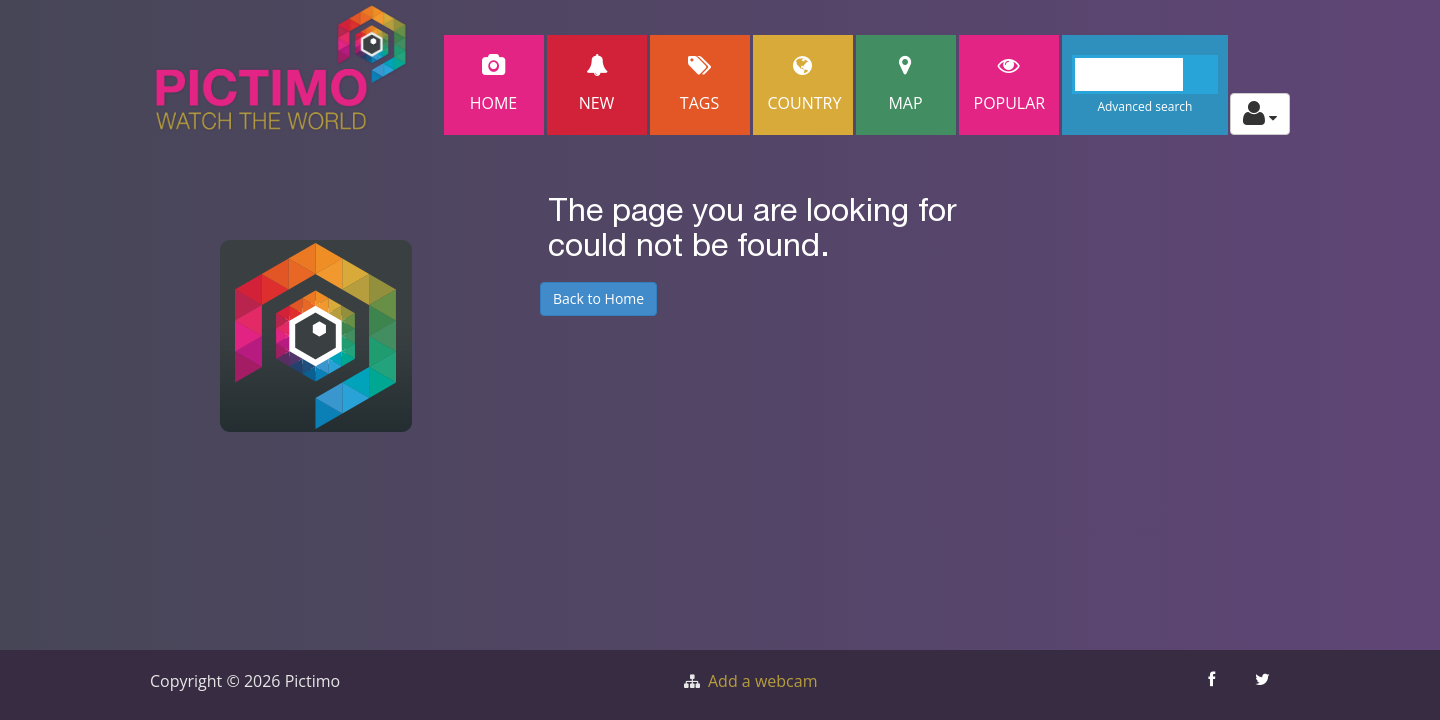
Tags (700, 84)
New (597, 84)
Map (906, 84)
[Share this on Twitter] (1264, 685)
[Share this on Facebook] (1213, 685)
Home (494, 84)
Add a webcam (762, 681)
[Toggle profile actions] (1260, 114)
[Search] (1145, 74)
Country (805, 84)
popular (1010, 84)
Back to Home (598, 298)
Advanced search (1144, 106)
